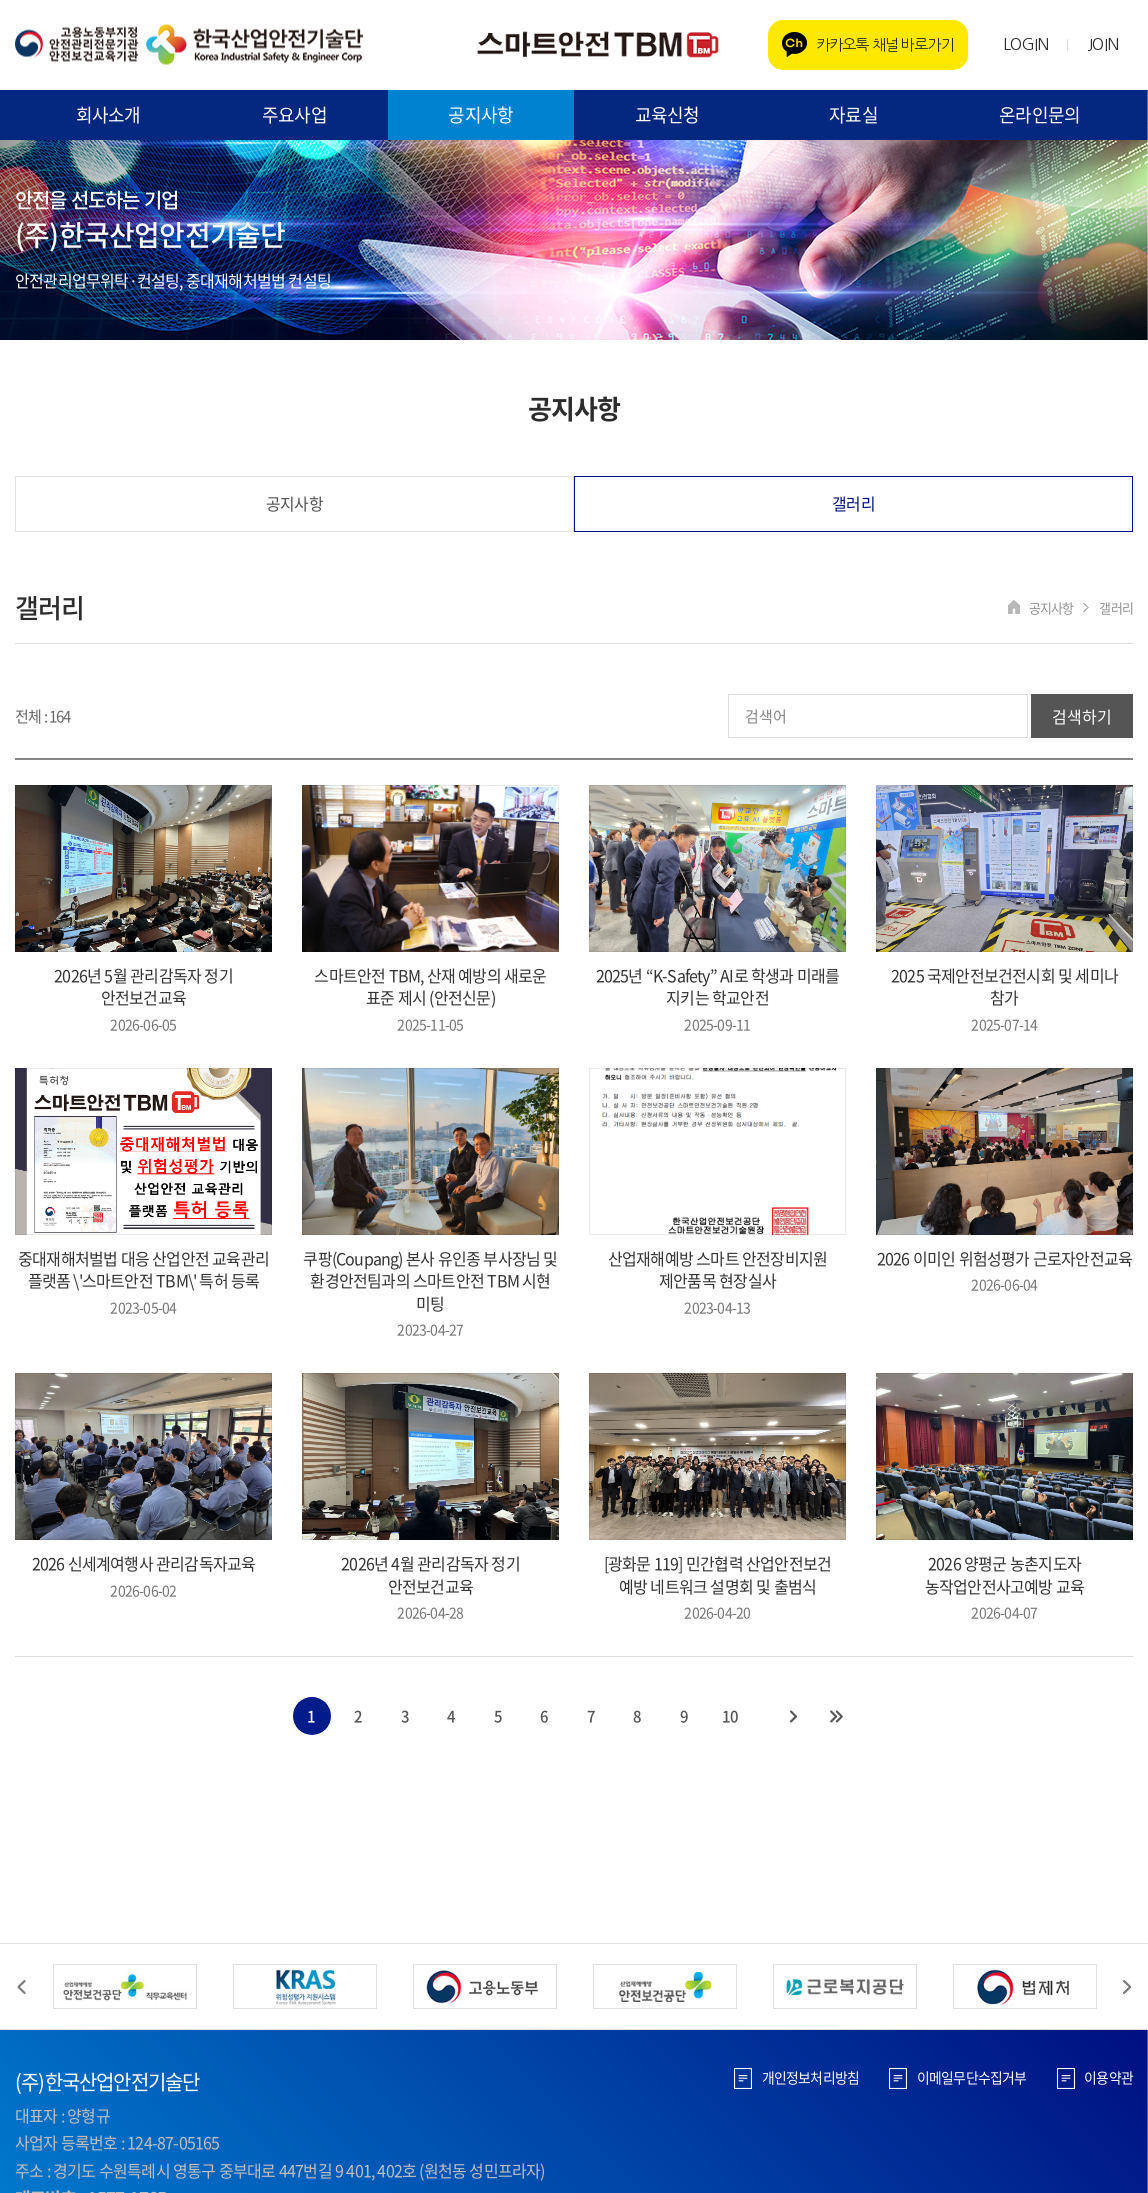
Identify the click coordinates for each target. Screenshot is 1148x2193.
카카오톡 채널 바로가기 (885, 44)
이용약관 (1108, 2077)
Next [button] (1126, 1987)
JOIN (1103, 44)
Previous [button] (21, 1987)
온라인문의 (1039, 114)
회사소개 (108, 114)
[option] (125, 1986)
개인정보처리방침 (810, 2077)
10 (732, 1717)
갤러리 (853, 504)
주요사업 (294, 114)
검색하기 (1082, 717)
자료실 (853, 114)
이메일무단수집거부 (971, 2077)
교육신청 (667, 114)
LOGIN (1025, 44)
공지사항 (480, 114)
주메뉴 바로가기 (0, 0)
